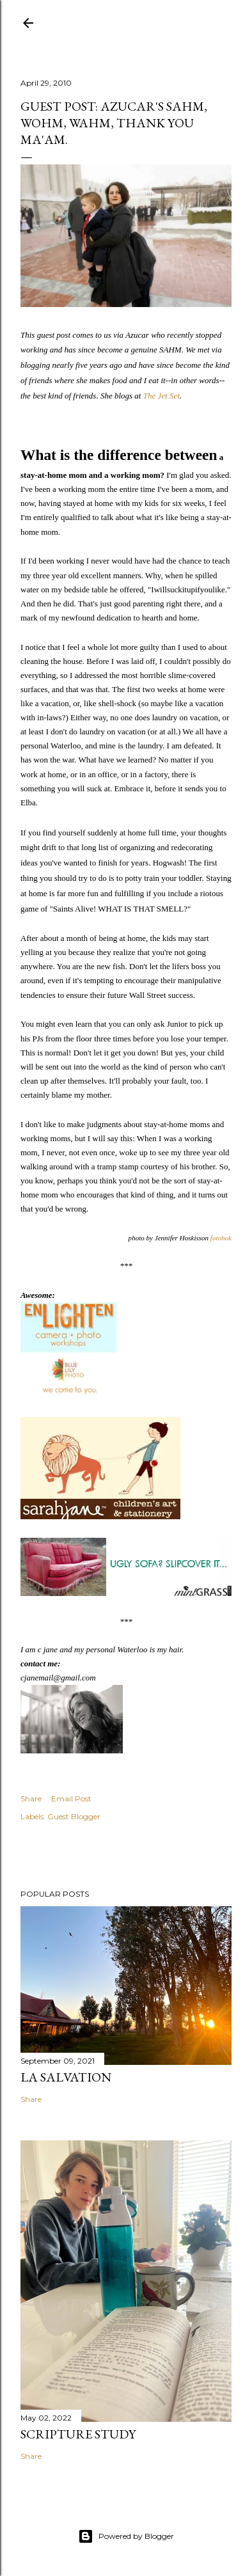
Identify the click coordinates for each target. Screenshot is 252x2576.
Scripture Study (78, 2434)
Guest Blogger (73, 1816)
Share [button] (31, 1798)
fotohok (221, 1238)
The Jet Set (161, 395)
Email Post (71, 1798)
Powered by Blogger (126, 2536)
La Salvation (65, 2077)
